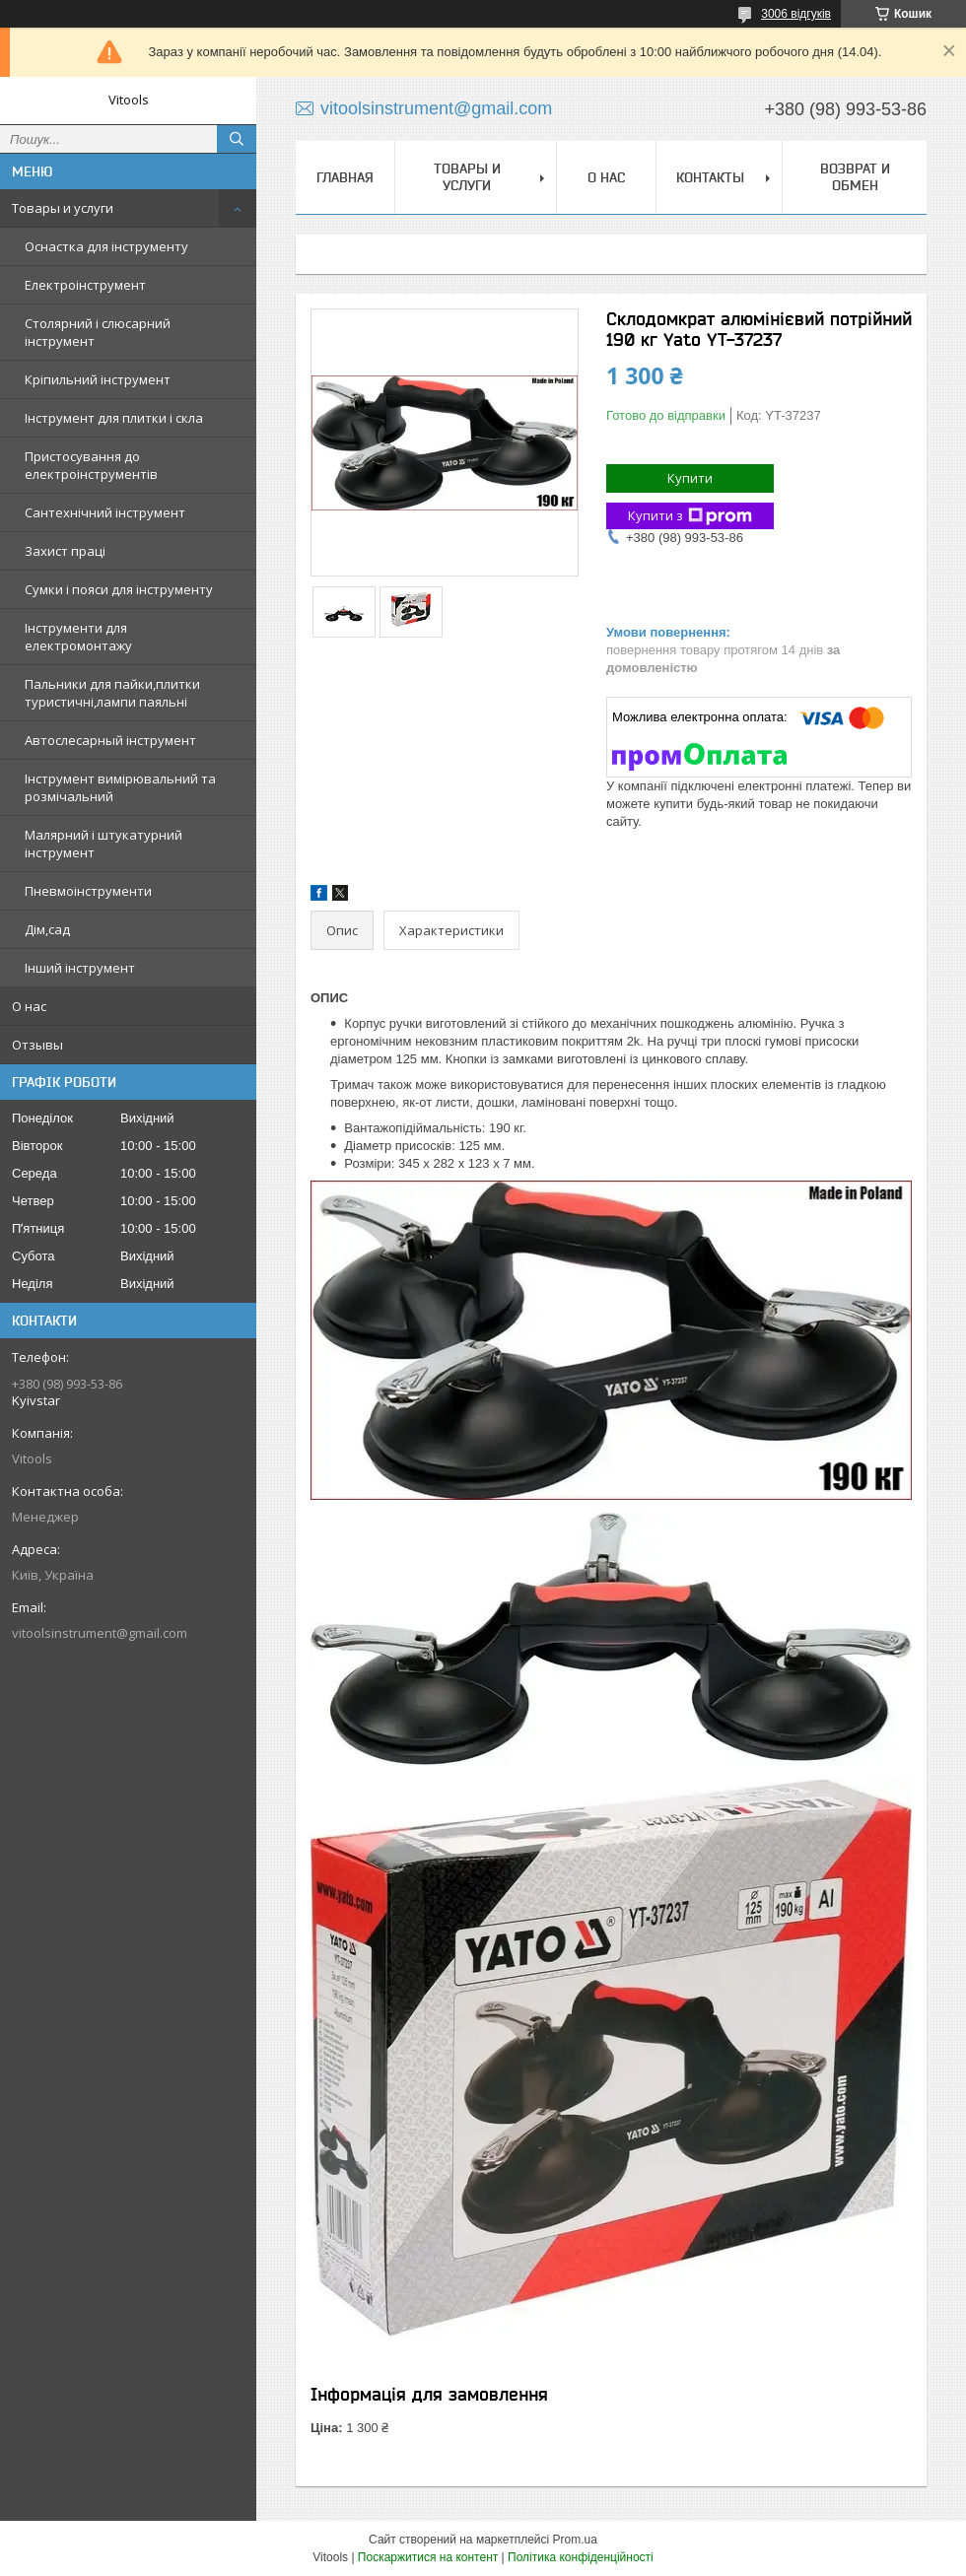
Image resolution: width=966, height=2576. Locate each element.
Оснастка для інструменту (106, 246)
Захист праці (65, 551)
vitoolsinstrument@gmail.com (99, 1633)
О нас (29, 1006)
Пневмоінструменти (88, 891)
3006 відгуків (796, 14)
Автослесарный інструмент (110, 740)
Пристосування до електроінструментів (91, 465)
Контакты (710, 177)
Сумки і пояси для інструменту (119, 589)
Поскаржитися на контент (428, 2557)
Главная (345, 177)
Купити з (690, 516)
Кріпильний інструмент (98, 379)
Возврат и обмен (855, 177)
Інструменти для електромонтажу (78, 636)
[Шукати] (236, 139)
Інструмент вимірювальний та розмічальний (120, 787)
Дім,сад (47, 929)
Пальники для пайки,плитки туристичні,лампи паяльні (112, 693)
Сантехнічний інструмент (105, 512)
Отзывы (37, 1044)
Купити (690, 478)
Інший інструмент (80, 968)
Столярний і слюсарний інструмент (98, 332)
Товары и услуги (62, 208)
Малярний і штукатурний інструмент (103, 843)
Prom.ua (575, 2539)
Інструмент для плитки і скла (114, 418)
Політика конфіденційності (581, 2557)
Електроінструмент (85, 285)
